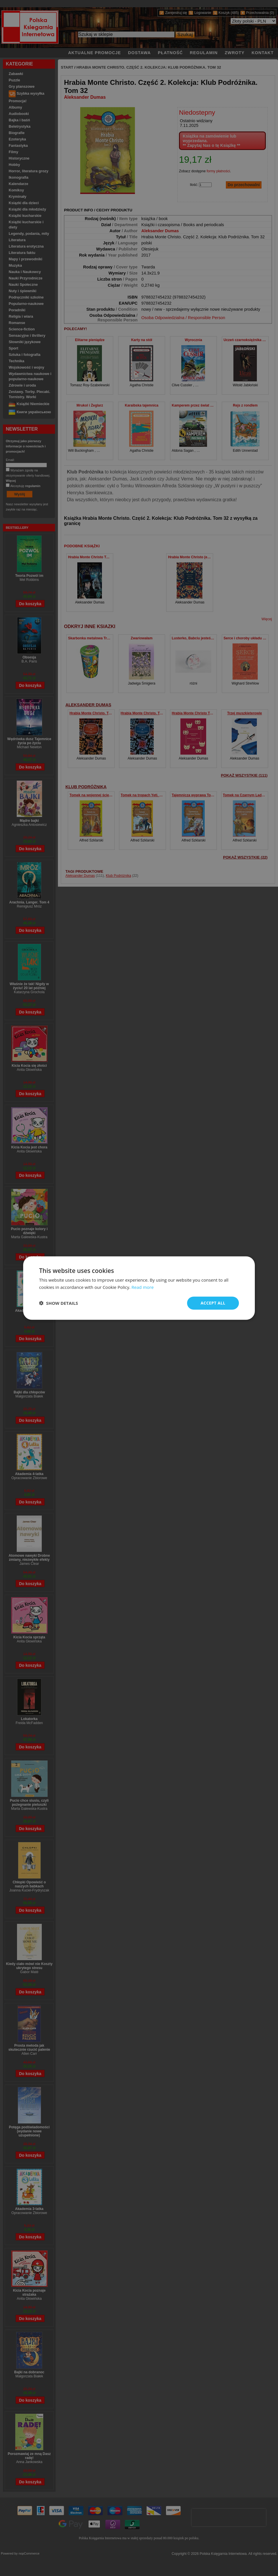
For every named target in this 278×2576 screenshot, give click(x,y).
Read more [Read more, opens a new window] (142, 1287)
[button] (58, 1303)
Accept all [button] (213, 1303)
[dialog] (139, 1288)
